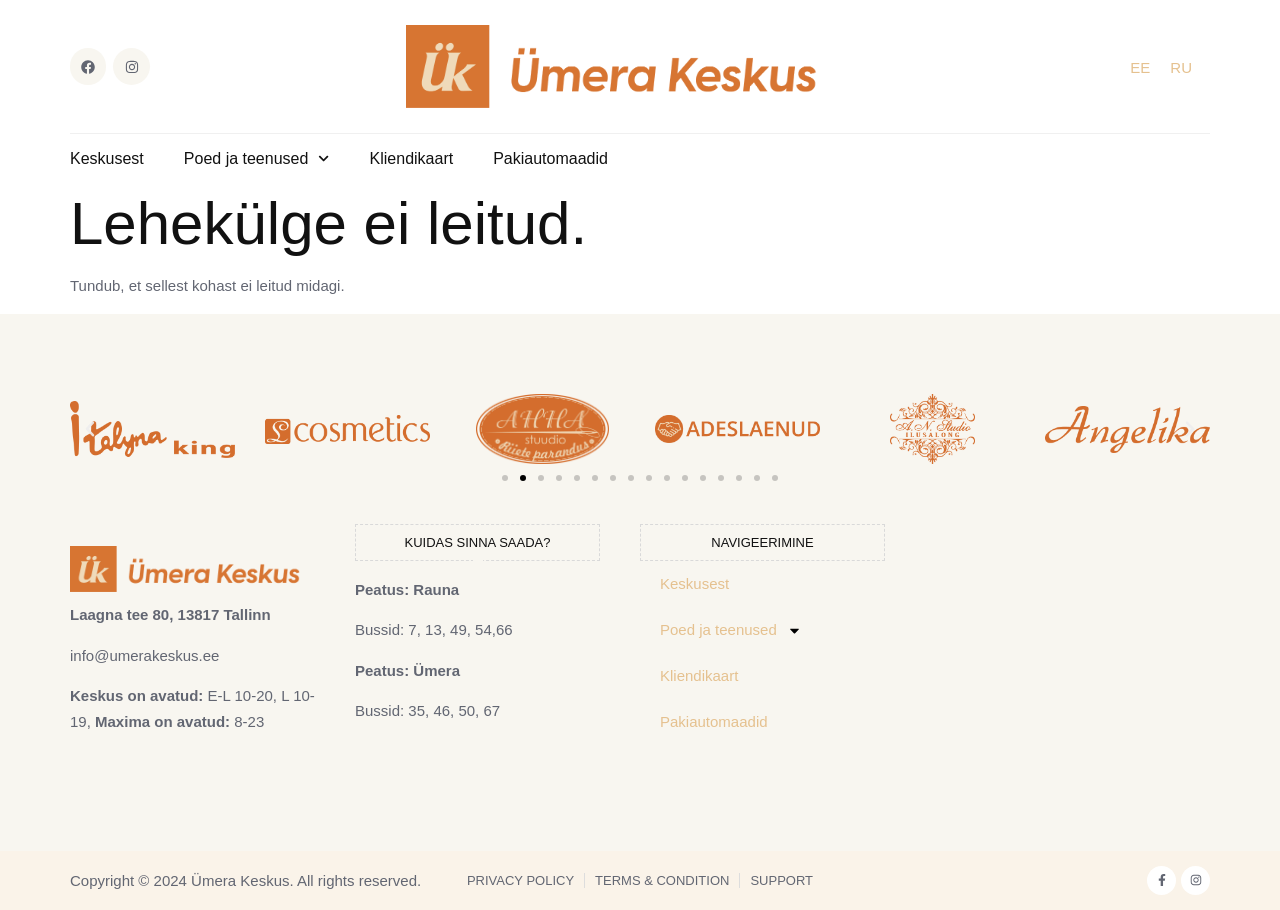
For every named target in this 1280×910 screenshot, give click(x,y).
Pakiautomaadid (550, 158)
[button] (90, 429)
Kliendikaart (412, 158)
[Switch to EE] (1140, 67)
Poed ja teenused (257, 158)
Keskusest (107, 158)
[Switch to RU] (1181, 67)
